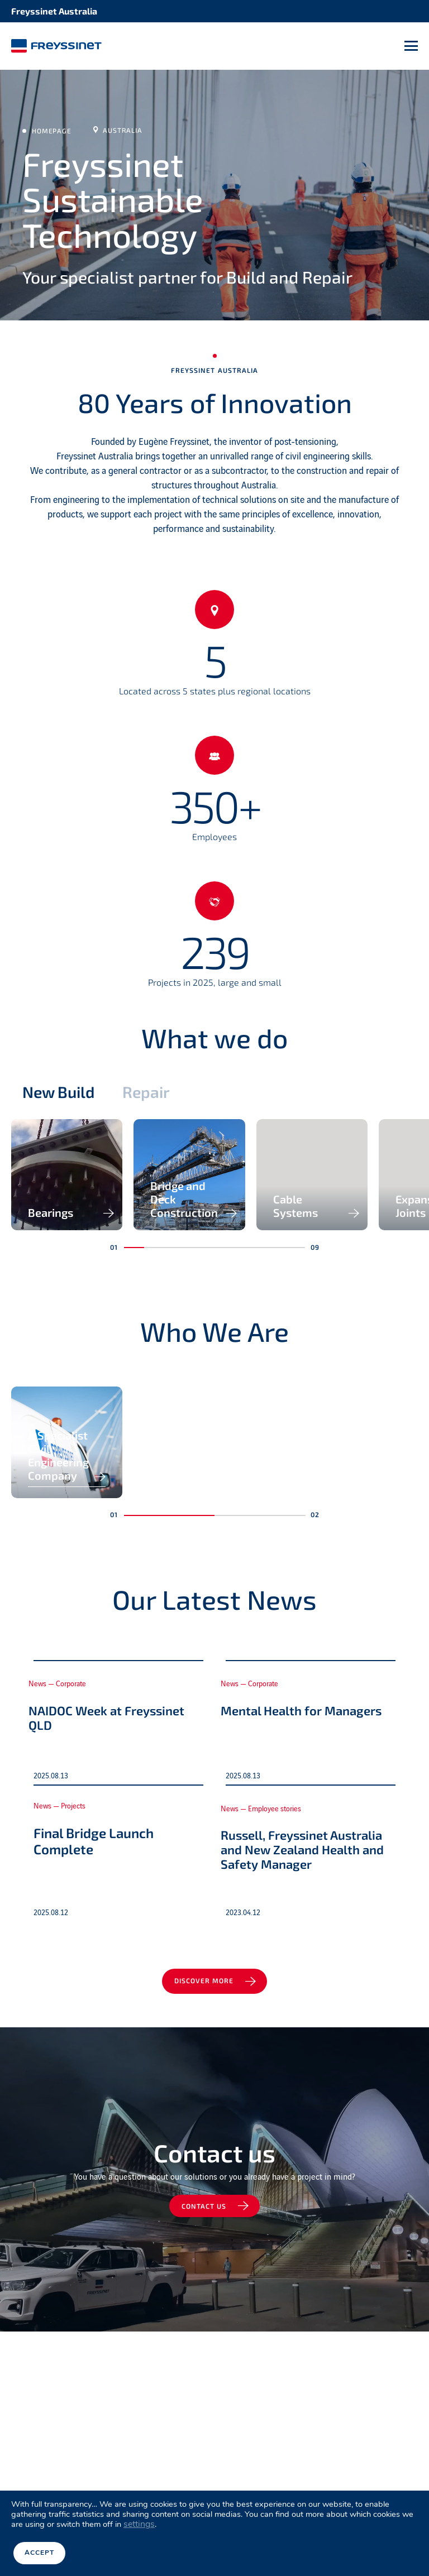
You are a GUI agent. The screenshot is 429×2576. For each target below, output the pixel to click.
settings (139, 2526)
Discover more (205, 2223)
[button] (134, 1349)
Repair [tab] (153, 1095)
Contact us (205, 2450)
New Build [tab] (61, 1095)
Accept (39, 2554)
